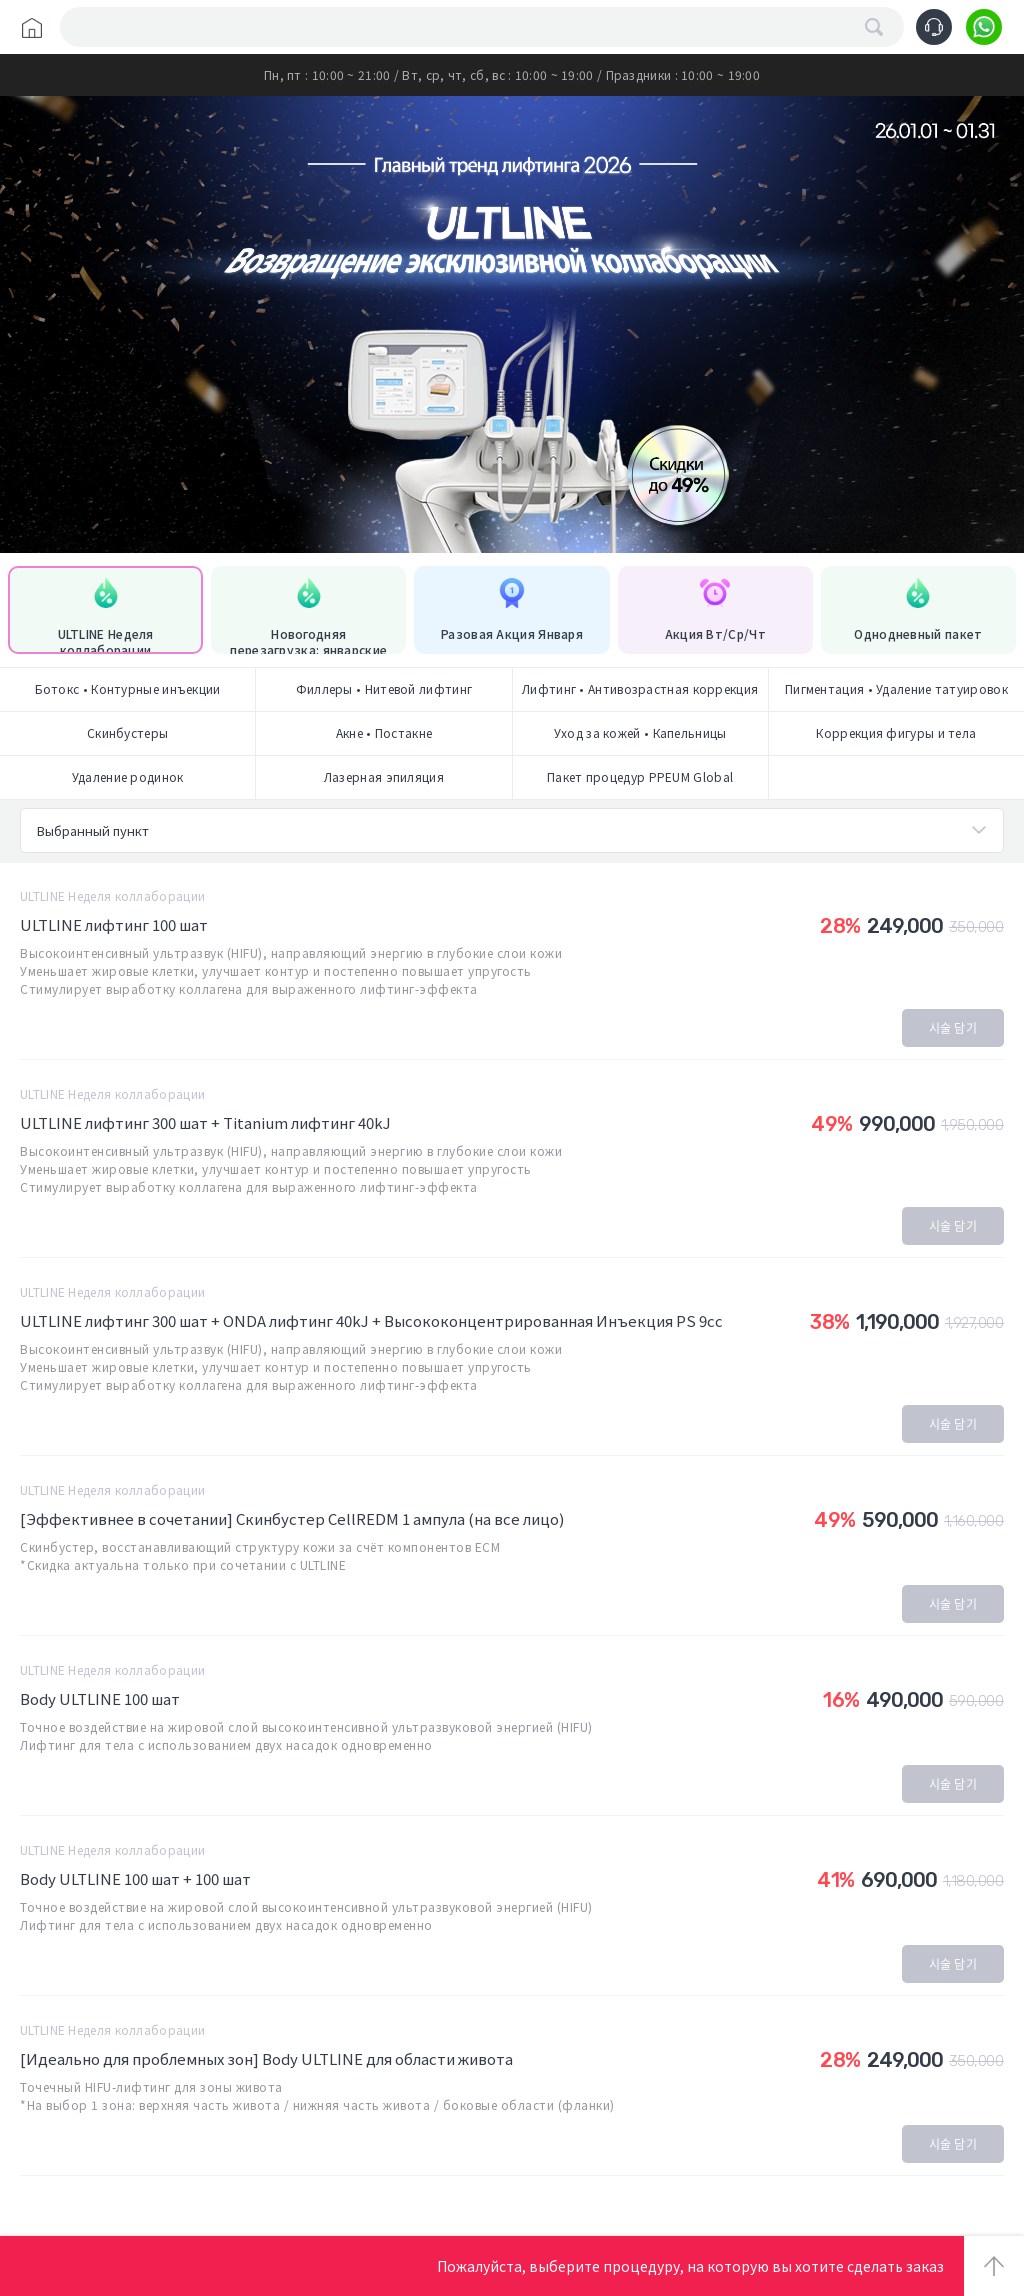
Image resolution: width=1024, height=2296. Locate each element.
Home (32, 28)
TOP (994, 2266)
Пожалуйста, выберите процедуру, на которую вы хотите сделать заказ (690, 2266)
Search (874, 27)
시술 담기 (953, 1027)
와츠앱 (984, 27)
